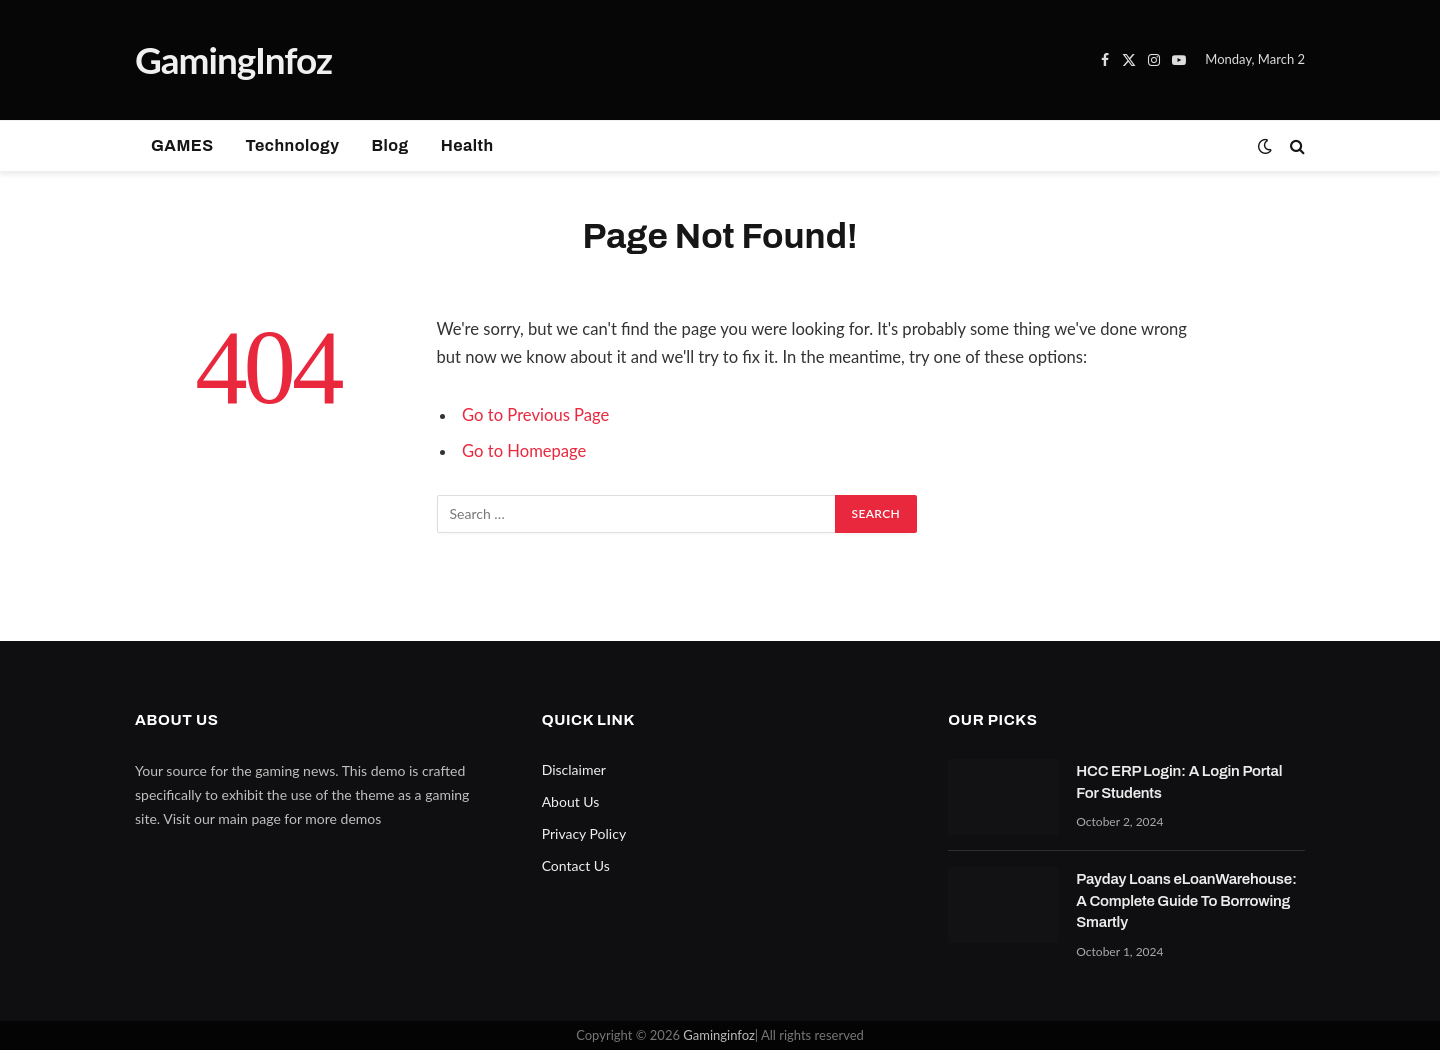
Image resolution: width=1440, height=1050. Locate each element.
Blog (389, 145)
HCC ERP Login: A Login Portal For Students (1179, 781)
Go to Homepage (524, 451)
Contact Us (576, 865)
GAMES (182, 145)
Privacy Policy (584, 833)
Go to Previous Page (535, 415)
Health (467, 145)
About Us (571, 801)
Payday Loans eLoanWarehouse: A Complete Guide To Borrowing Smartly (1187, 900)
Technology (293, 145)
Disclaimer (574, 769)
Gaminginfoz (718, 1035)
